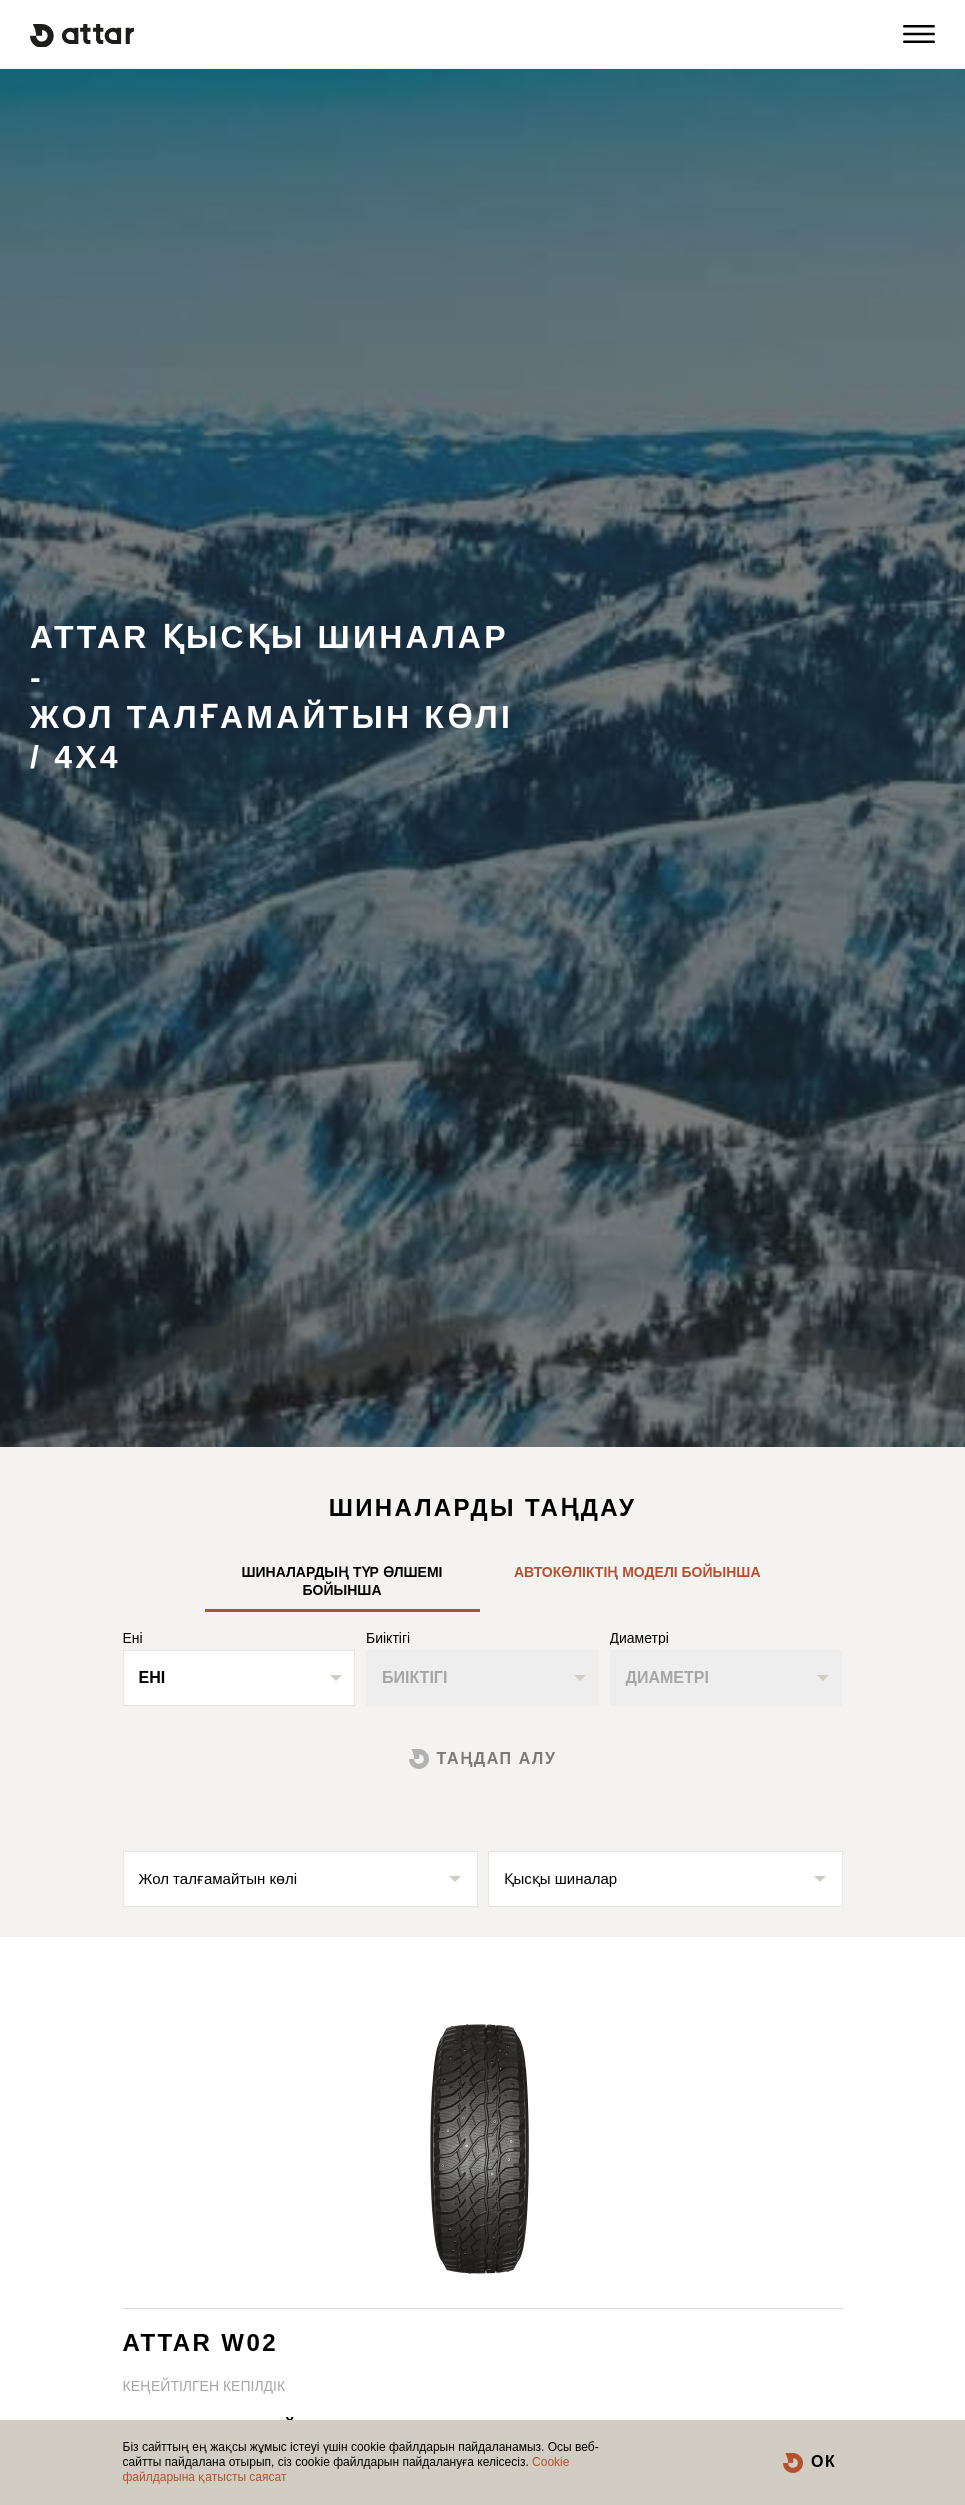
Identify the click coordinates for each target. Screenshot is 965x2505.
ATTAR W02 (200, 2342)
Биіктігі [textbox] (414, 1677)
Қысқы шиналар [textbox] (561, 1878)
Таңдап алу (497, 1758)
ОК (823, 2461)
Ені (133, 1638)
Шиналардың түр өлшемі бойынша (341, 1581)
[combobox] (239, 1678)
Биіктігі (388, 1638)
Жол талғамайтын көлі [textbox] (218, 1878)
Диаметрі (639, 1638)
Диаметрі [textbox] (667, 1677)
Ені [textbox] (152, 1677)
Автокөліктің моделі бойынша (637, 1572)
